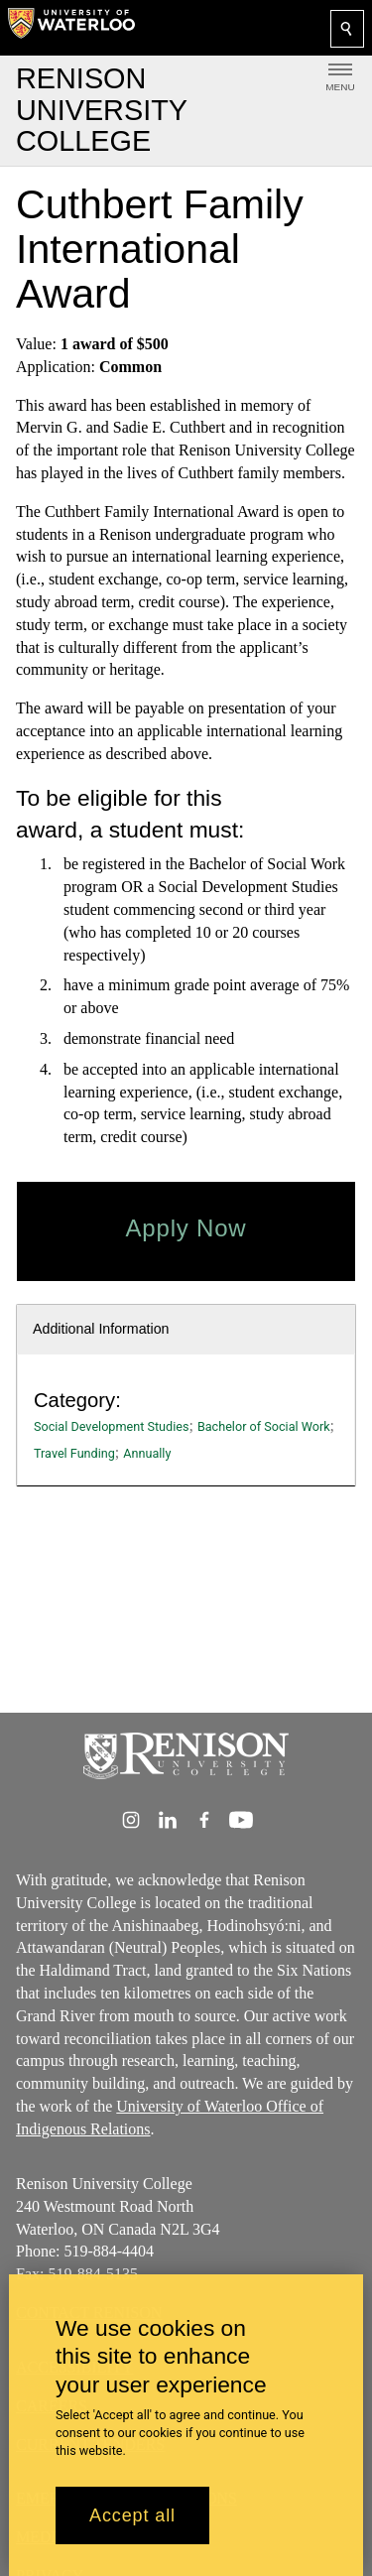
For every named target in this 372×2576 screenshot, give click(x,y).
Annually (147, 1453)
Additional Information (101, 1329)
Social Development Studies (111, 1426)
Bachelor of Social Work (263, 1426)
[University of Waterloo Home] (71, 28)
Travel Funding (74, 1453)
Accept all (132, 2515)
